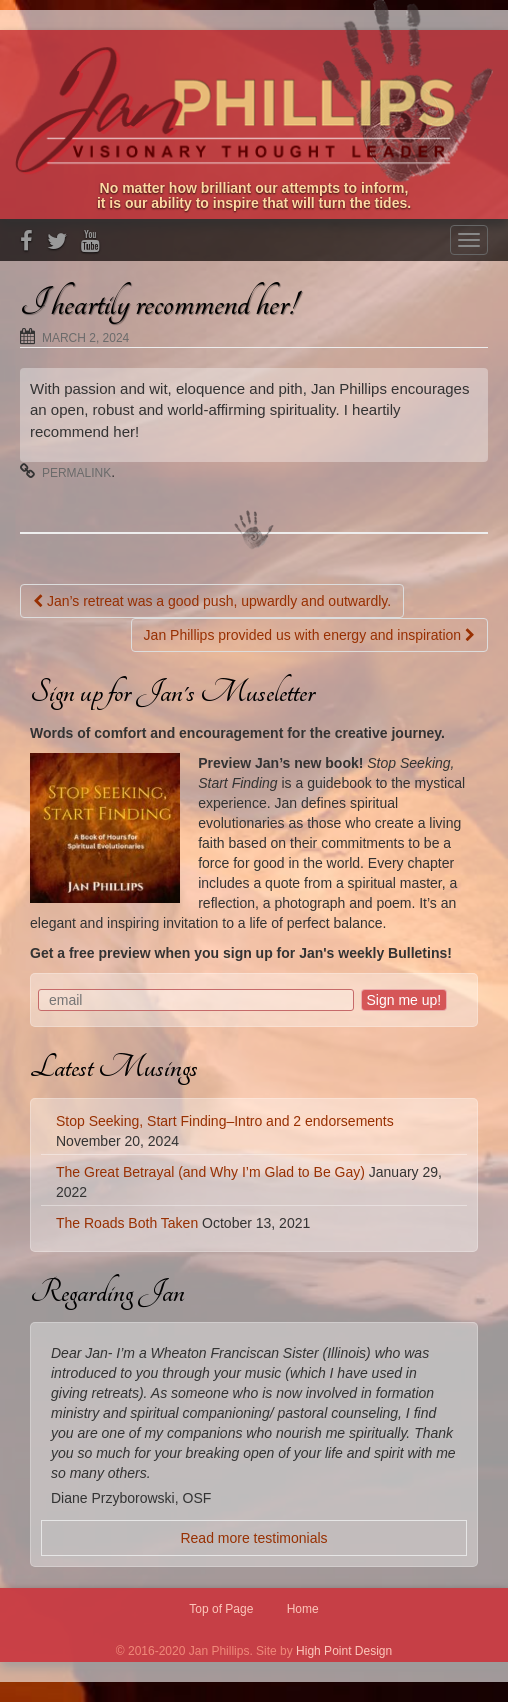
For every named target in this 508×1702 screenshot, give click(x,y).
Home (303, 1609)
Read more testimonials (253, 1538)
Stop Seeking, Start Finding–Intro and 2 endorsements (225, 1121)
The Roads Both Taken (127, 1223)
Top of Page (221, 1609)
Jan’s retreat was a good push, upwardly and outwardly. (212, 601)
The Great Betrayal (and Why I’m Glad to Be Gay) (210, 1172)
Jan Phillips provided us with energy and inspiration (309, 635)
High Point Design (344, 1651)
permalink (76, 473)
